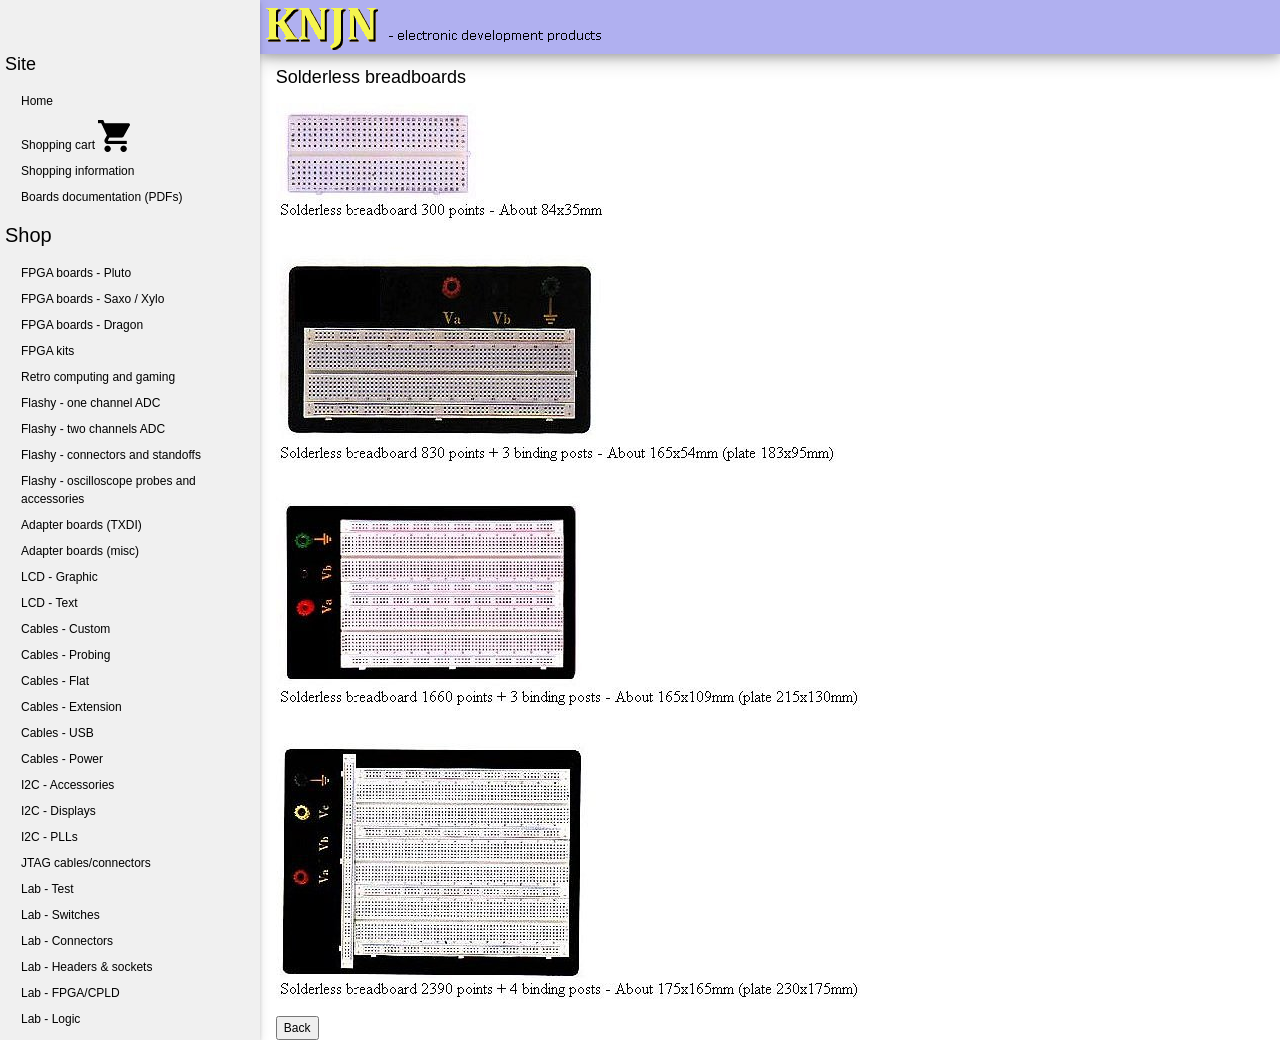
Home (37, 101)
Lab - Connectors (67, 941)
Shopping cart (75, 136)
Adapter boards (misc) (80, 551)
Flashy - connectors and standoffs (111, 455)
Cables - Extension (71, 707)
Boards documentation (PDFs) (101, 197)
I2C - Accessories (67, 785)
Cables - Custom (65, 629)
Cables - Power (62, 759)
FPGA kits (47, 351)
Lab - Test (47, 889)
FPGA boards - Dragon (82, 325)
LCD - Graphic (59, 577)
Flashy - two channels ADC (93, 429)
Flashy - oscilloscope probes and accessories (108, 490)
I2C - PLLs (49, 837)
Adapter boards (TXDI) (81, 525)
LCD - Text (49, 603)
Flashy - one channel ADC (90, 403)
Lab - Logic (50, 1019)
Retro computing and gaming (98, 377)
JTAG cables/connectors (86, 863)
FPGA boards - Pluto (76, 273)
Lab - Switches (60, 915)
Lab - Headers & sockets (86, 967)
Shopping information (77, 171)
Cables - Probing (65, 655)
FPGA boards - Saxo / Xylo (92, 299)
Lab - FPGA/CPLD (70, 993)
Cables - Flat (55, 681)
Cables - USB (57, 733)
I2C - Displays (58, 811)
